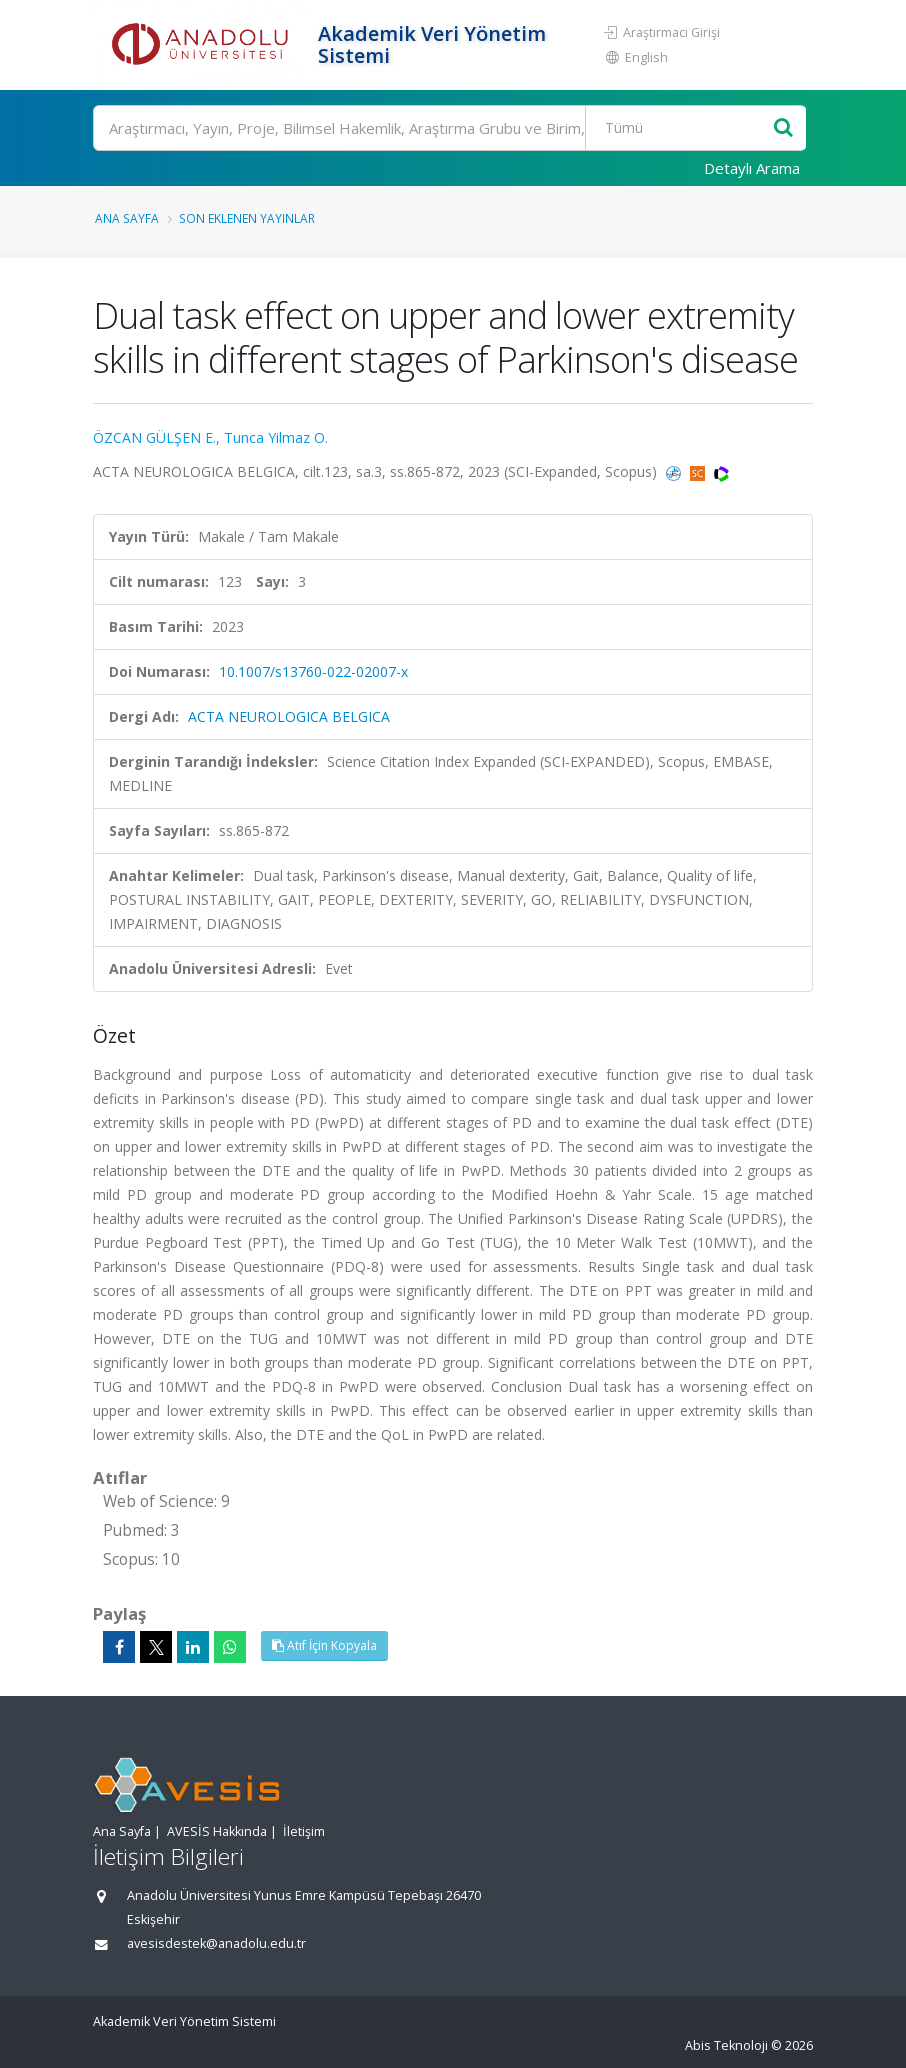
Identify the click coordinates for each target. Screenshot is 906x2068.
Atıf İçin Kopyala (324, 1645)
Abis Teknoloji (726, 2045)
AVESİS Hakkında (217, 1831)
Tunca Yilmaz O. (276, 437)
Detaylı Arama (752, 168)
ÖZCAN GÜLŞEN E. (154, 437)
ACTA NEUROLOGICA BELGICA (289, 716)
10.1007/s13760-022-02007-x (313, 671)
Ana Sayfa (127, 218)
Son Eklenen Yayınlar (247, 218)
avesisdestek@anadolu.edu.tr (216, 1943)
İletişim (304, 1831)
